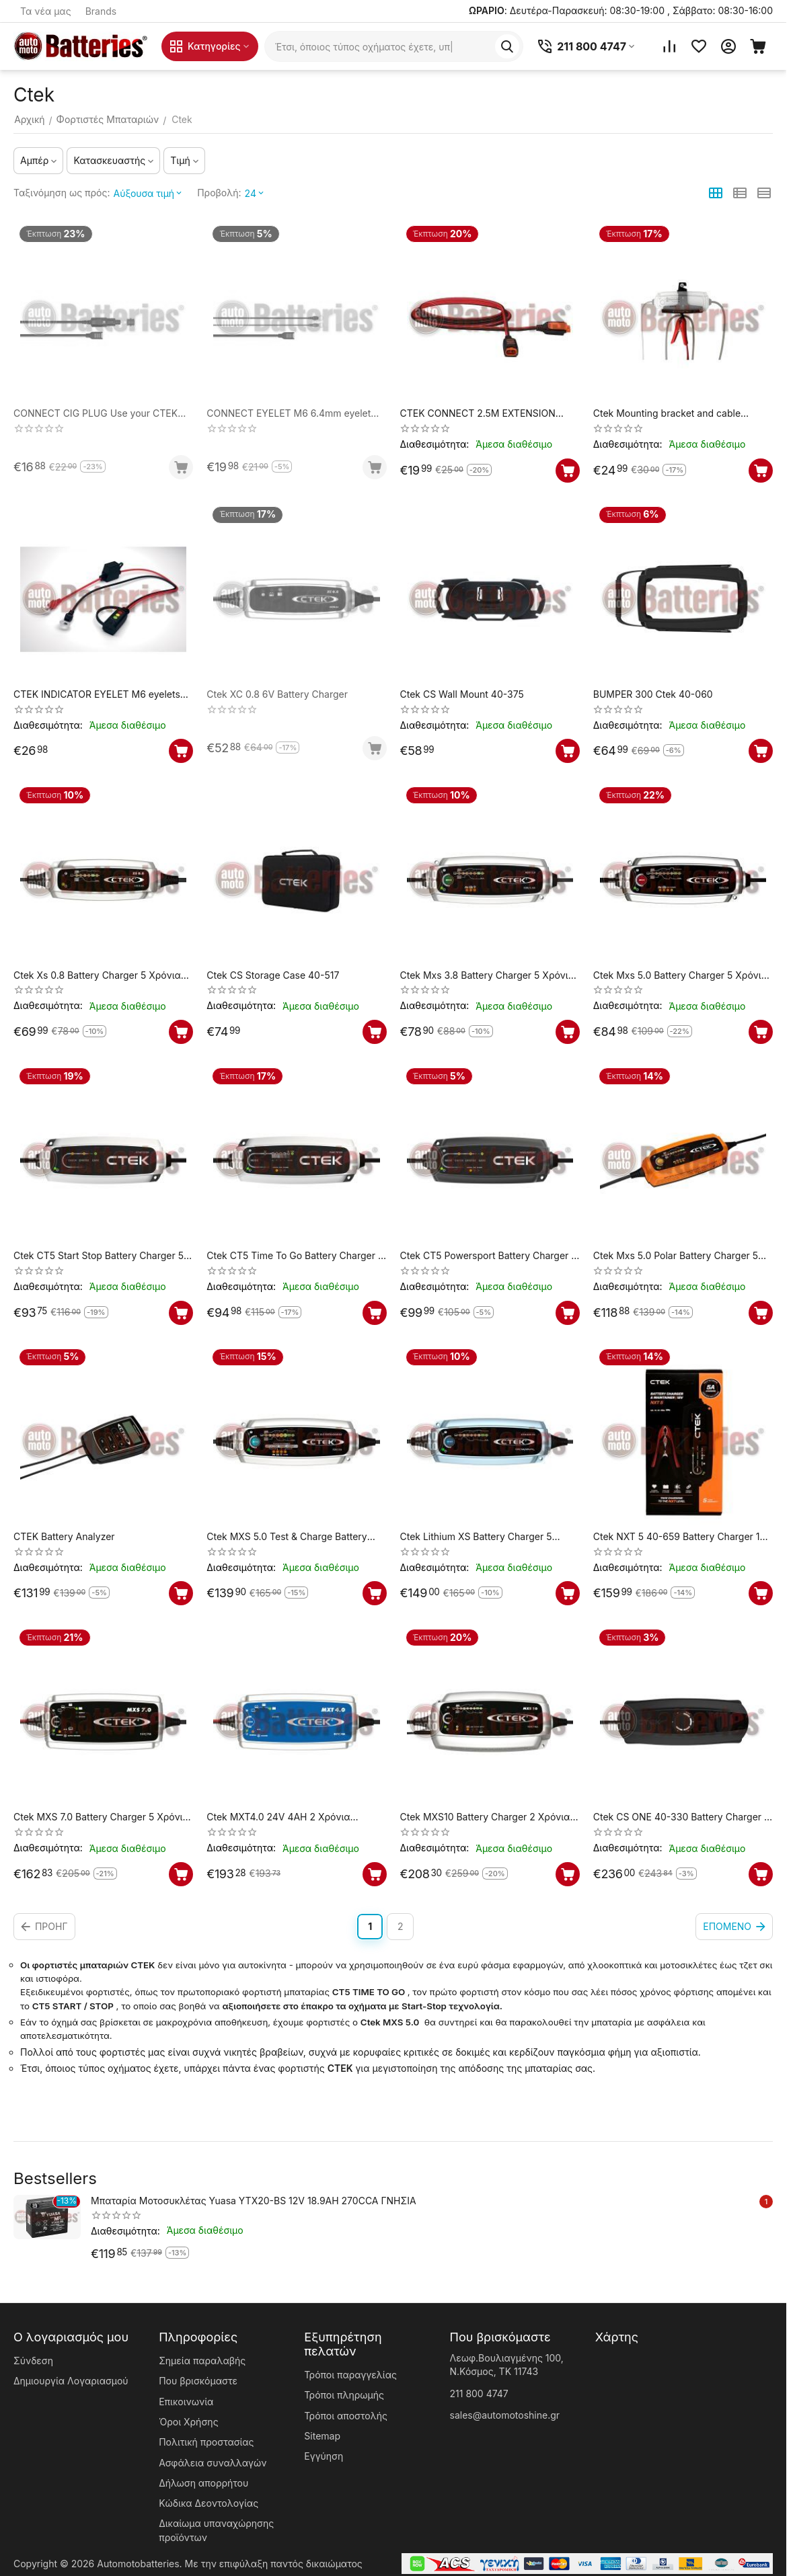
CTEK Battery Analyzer (64, 1536)
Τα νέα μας (45, 11)
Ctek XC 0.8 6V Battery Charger (277, 694)
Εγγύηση (323, 2456)
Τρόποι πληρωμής (344, 2395)
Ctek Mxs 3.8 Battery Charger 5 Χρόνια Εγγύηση (487, 975)
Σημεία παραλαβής (202, 2360)
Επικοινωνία (186, 2401)
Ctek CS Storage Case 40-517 (272, 975)
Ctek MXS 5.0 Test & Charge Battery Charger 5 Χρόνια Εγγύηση (286, 1537)
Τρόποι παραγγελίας (350, 2374)
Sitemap (322, 2436)
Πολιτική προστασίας (206, 2442)
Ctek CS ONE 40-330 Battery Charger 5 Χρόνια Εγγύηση (681, 1817)
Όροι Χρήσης (188, 2421)
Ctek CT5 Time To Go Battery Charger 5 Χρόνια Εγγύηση (294, 1256)
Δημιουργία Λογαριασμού (70, 2380)
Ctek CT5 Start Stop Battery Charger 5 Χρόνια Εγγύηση (98, 1256)
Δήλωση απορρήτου (203, 2483)
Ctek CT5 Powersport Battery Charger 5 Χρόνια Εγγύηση (488, 1256)
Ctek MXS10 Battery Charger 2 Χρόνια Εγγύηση (485, 1817)
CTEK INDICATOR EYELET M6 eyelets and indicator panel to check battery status (96, 694)
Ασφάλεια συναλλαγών (212, 2462)
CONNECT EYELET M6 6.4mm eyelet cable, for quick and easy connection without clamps (288, 413)
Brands (101, 11)
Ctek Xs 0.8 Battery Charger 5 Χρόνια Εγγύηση (97, 975)
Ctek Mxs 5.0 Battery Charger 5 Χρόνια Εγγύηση (680, 975)
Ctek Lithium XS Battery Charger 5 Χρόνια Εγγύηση (476, 1537)
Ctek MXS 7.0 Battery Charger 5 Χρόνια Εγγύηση (101, 1817)
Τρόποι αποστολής (345, 2415)
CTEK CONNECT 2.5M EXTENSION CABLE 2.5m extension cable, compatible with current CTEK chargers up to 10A (487, 413)
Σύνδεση (33, 2360)
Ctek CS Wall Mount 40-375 (462, 694)
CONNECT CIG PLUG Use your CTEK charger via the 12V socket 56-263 (95, 413)
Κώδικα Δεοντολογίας (208, 2503)
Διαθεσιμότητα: (434, 444)
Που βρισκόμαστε (198, 2380)
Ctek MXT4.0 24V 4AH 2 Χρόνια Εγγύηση (278, 1817)
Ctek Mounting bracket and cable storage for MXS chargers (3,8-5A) (670, 413)
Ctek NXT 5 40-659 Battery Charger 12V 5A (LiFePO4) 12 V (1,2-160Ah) (682, 1537)
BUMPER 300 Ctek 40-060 (653, 694)
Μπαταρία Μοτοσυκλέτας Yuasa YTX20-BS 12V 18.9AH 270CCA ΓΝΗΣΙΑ (253, 2200)
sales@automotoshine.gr (505, 2415)
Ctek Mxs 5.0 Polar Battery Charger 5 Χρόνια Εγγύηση (675, 1256)
